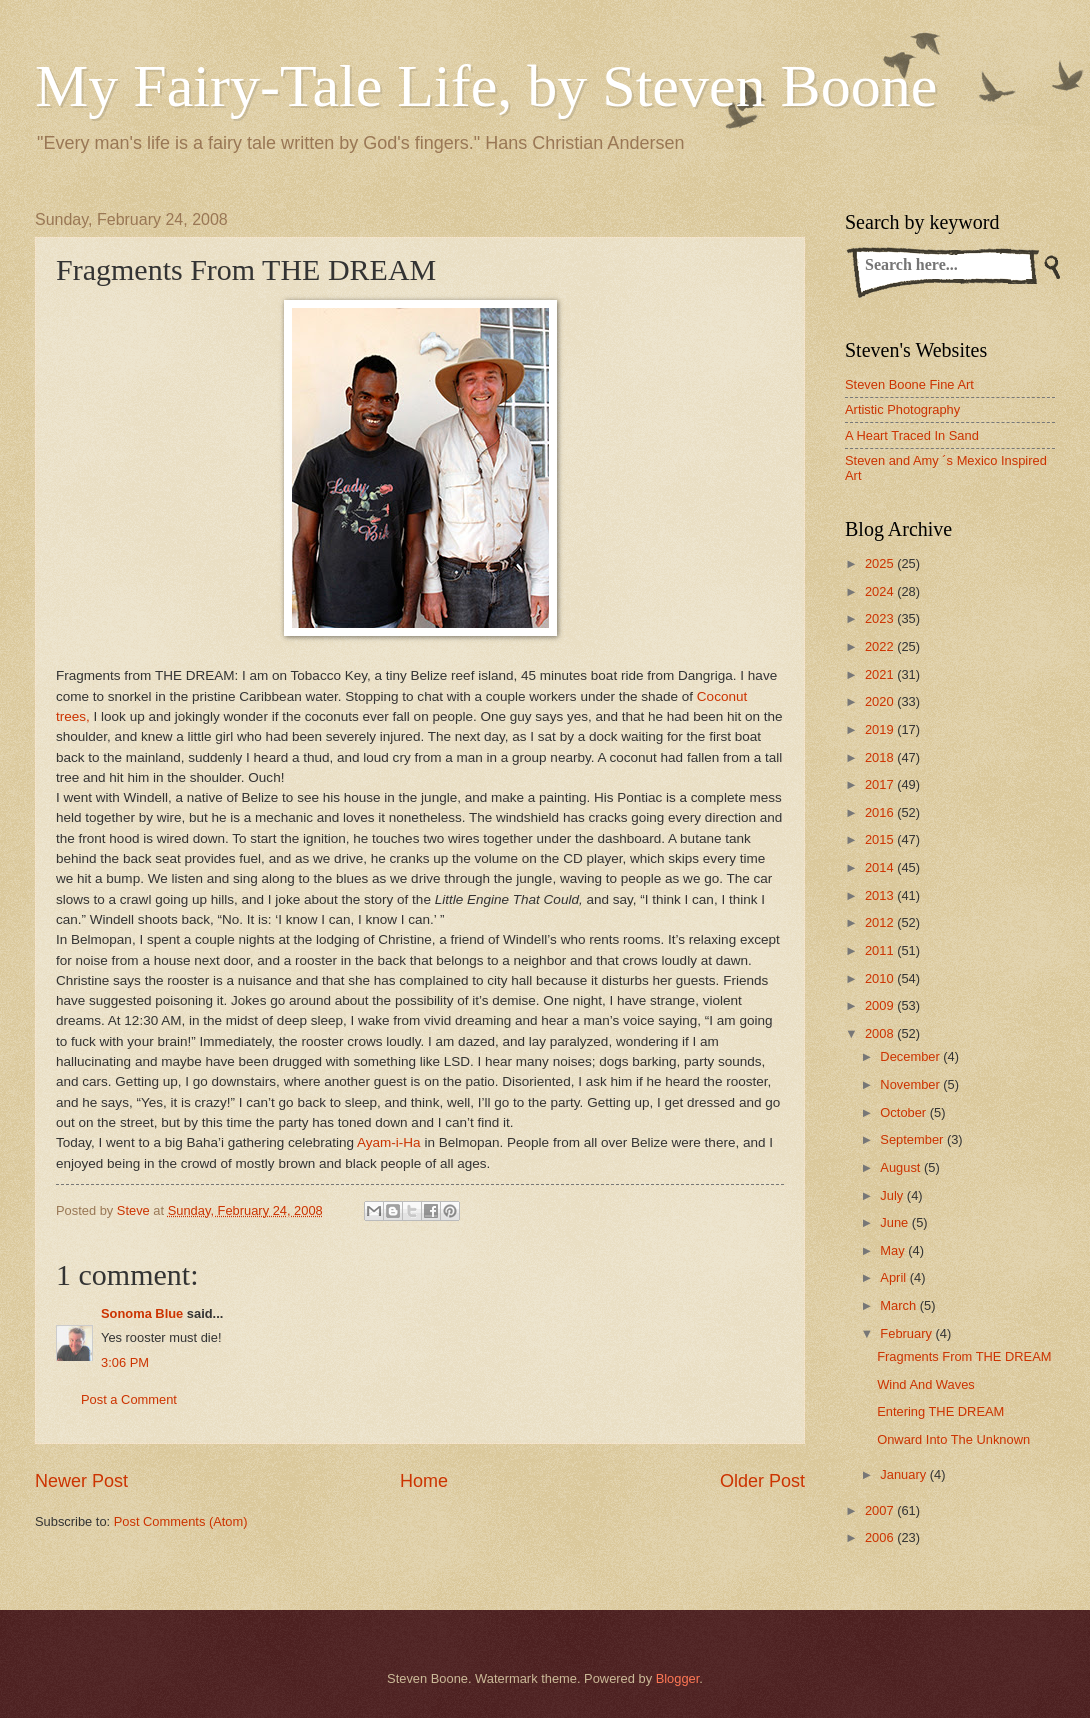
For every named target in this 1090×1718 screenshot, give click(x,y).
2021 (881, 674)
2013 (881, 895)
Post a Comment (129, 1399)
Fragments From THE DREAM (964, 1356)
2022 (881, 646)
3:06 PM (125, 1362)
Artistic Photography (902, 409)
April (894, 1277)
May (894, 1250)
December (911, 1056)
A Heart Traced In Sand (912, 435)
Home (424, 1481)
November (911, 1084)
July (893, 1195)
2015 (881, 839)
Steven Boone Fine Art (909, 384)
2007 (881, 1510)
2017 (881, 784)
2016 (881, 812)
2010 (881, 978)
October (904, 1112)
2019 (881, 729)
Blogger (678, 1678)
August (902, 1167)
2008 (881, 1033)
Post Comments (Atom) (181, 1521)
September (913, 1139)
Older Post (762, 1481)
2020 (881, 701)
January (904, 1474)
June (896, 1222)
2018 (881, 757)
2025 (881, 563)
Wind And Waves (926, 1384)
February (907, 1333)
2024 (881, 591)
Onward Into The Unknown (953, 1439)
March (899, 1305)
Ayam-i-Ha (389, 1142)
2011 (881, 950)
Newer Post (81, 1481)
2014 (881, 867)
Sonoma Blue (142, 1313)
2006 (881, 1537)
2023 (881, 618)
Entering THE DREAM (940, 1411)
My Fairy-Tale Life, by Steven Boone (486, 86)
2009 (881, 1005)
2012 (881, 922)
